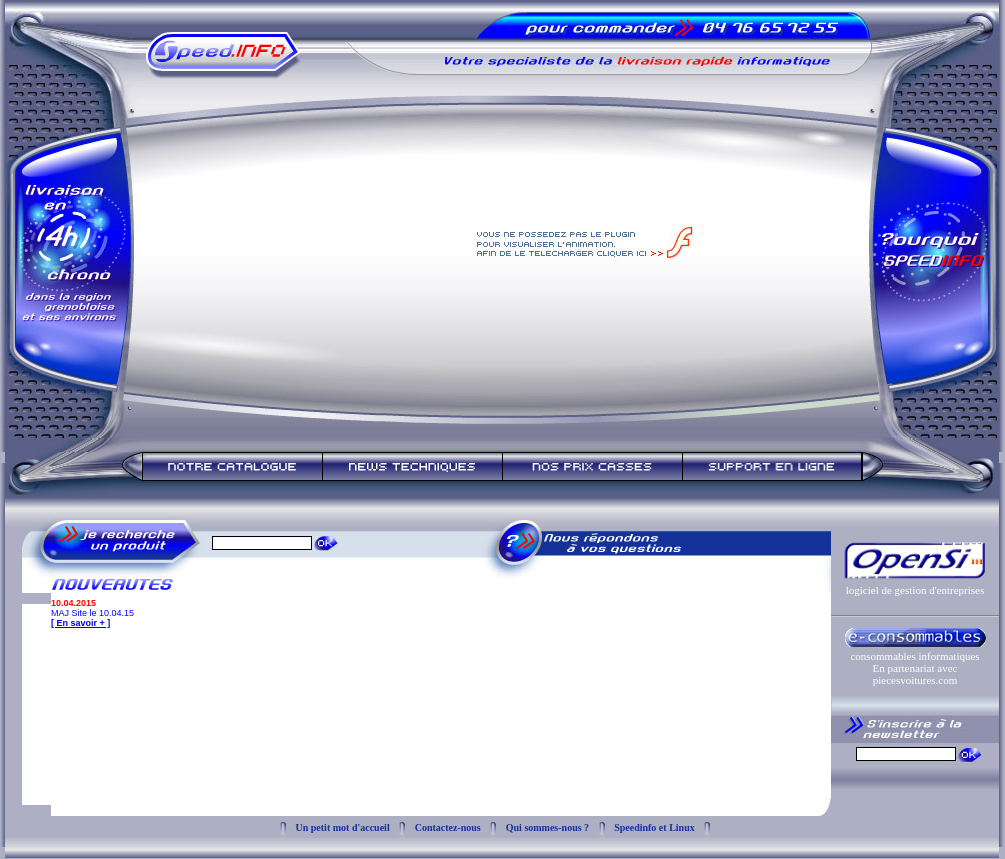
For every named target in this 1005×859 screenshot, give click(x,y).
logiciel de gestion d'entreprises (915, 590)
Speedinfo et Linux (655, 827)
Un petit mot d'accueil (342, 827)
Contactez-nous (447, 827)
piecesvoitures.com (915, 680)
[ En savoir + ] (80, 623)
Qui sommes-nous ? (547, 827)
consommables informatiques (914, 656)
